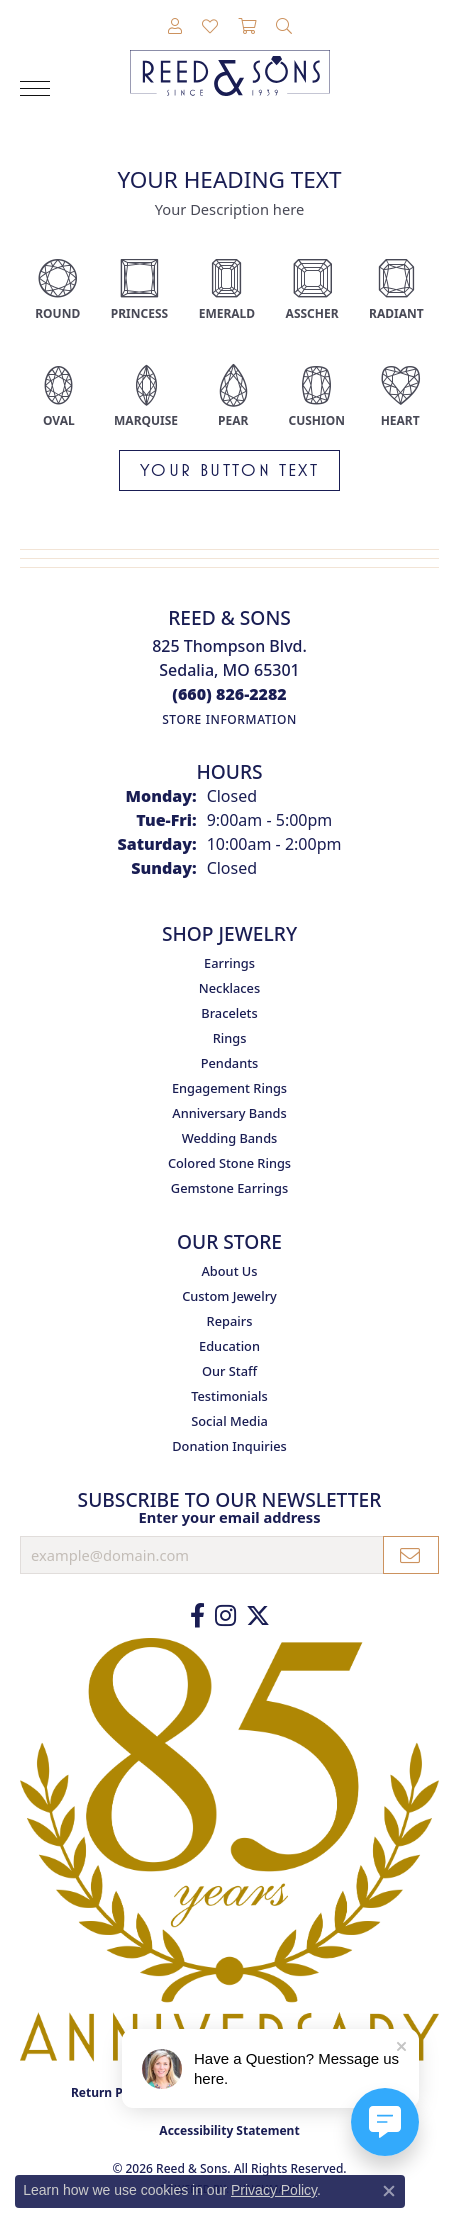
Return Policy (111, 2092)
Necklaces (229, 988)
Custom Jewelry (229, 1296)
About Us (229, 1271)
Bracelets (229, 1013)
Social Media (229, 1421)
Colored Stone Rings (229, 1163)
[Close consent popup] (389, 2191)
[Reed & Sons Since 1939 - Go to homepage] (230, 58)
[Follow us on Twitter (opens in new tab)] (258, 1616)
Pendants (230, 1063)
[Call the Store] (229, 694)
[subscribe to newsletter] (411, 1555)
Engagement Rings (229, 1088)
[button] (175, 27)
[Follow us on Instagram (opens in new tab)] (225, 1616)
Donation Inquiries (229, 1446)
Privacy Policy (274, 2190)
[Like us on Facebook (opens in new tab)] (197, 1616)
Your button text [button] (229, 470)
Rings (230, 1038)
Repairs (230, 1321)
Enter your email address (229, 1517)
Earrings (229, 963)
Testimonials (229, 1396)
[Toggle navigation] (35, 88)
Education (229, 1346)
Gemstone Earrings (229, 1188)
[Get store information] (229, 719)
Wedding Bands (230, 1138)
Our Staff (229, 1371)
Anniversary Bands (229, 1113)
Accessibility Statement (229, 2130)
